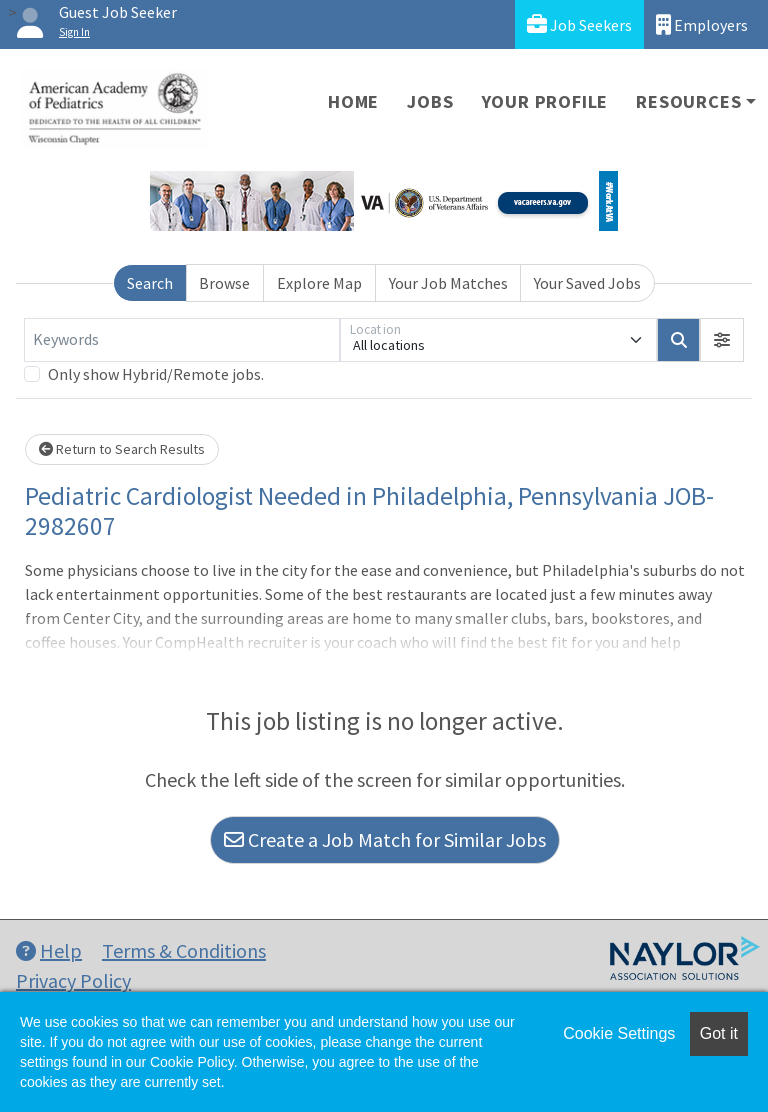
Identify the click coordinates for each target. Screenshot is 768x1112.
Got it (719, 1033)
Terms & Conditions (184, 950)
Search (150, 283)
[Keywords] (182, 340)
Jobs (430, 101)
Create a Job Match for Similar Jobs (385, 839)
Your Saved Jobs (587, 283)
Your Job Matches (448, 283)
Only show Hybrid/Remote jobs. (156, 374)
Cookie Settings (619, 1033)
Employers (702, 24)
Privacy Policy (73, 980)
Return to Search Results (122, 449)
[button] (722, 340)
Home (353, 101)
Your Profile (545, 101)
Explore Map (319, 283)
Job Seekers (579, 24)
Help (49, 950)
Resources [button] (688, 101)
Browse (224, 283)
